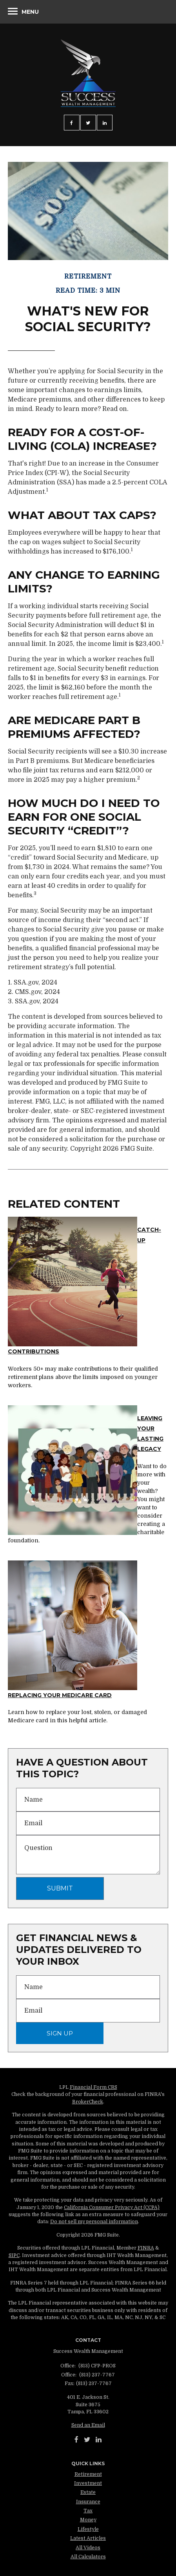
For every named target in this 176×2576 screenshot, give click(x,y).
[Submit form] (60, 1888)
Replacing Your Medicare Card (60, 1695)
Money (88, 2520)
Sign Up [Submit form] (60, 2033)
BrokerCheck (87, 2102)
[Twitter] (87, 2440)
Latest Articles (88, 2538)
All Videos (88, 2547)
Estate (88, 2492)
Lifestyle (88, 2529)
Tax (88, 2511)
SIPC (14, 2255)
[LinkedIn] (99, 2440)
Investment (88, 2483)
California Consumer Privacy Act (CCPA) (112, 2207)
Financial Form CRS (93, 2087)
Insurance (88, 2501)
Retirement (88, 2474)
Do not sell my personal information (94, 2221)
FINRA (146, 2248)
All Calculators (88, 2556)
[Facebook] (76, 2440)
